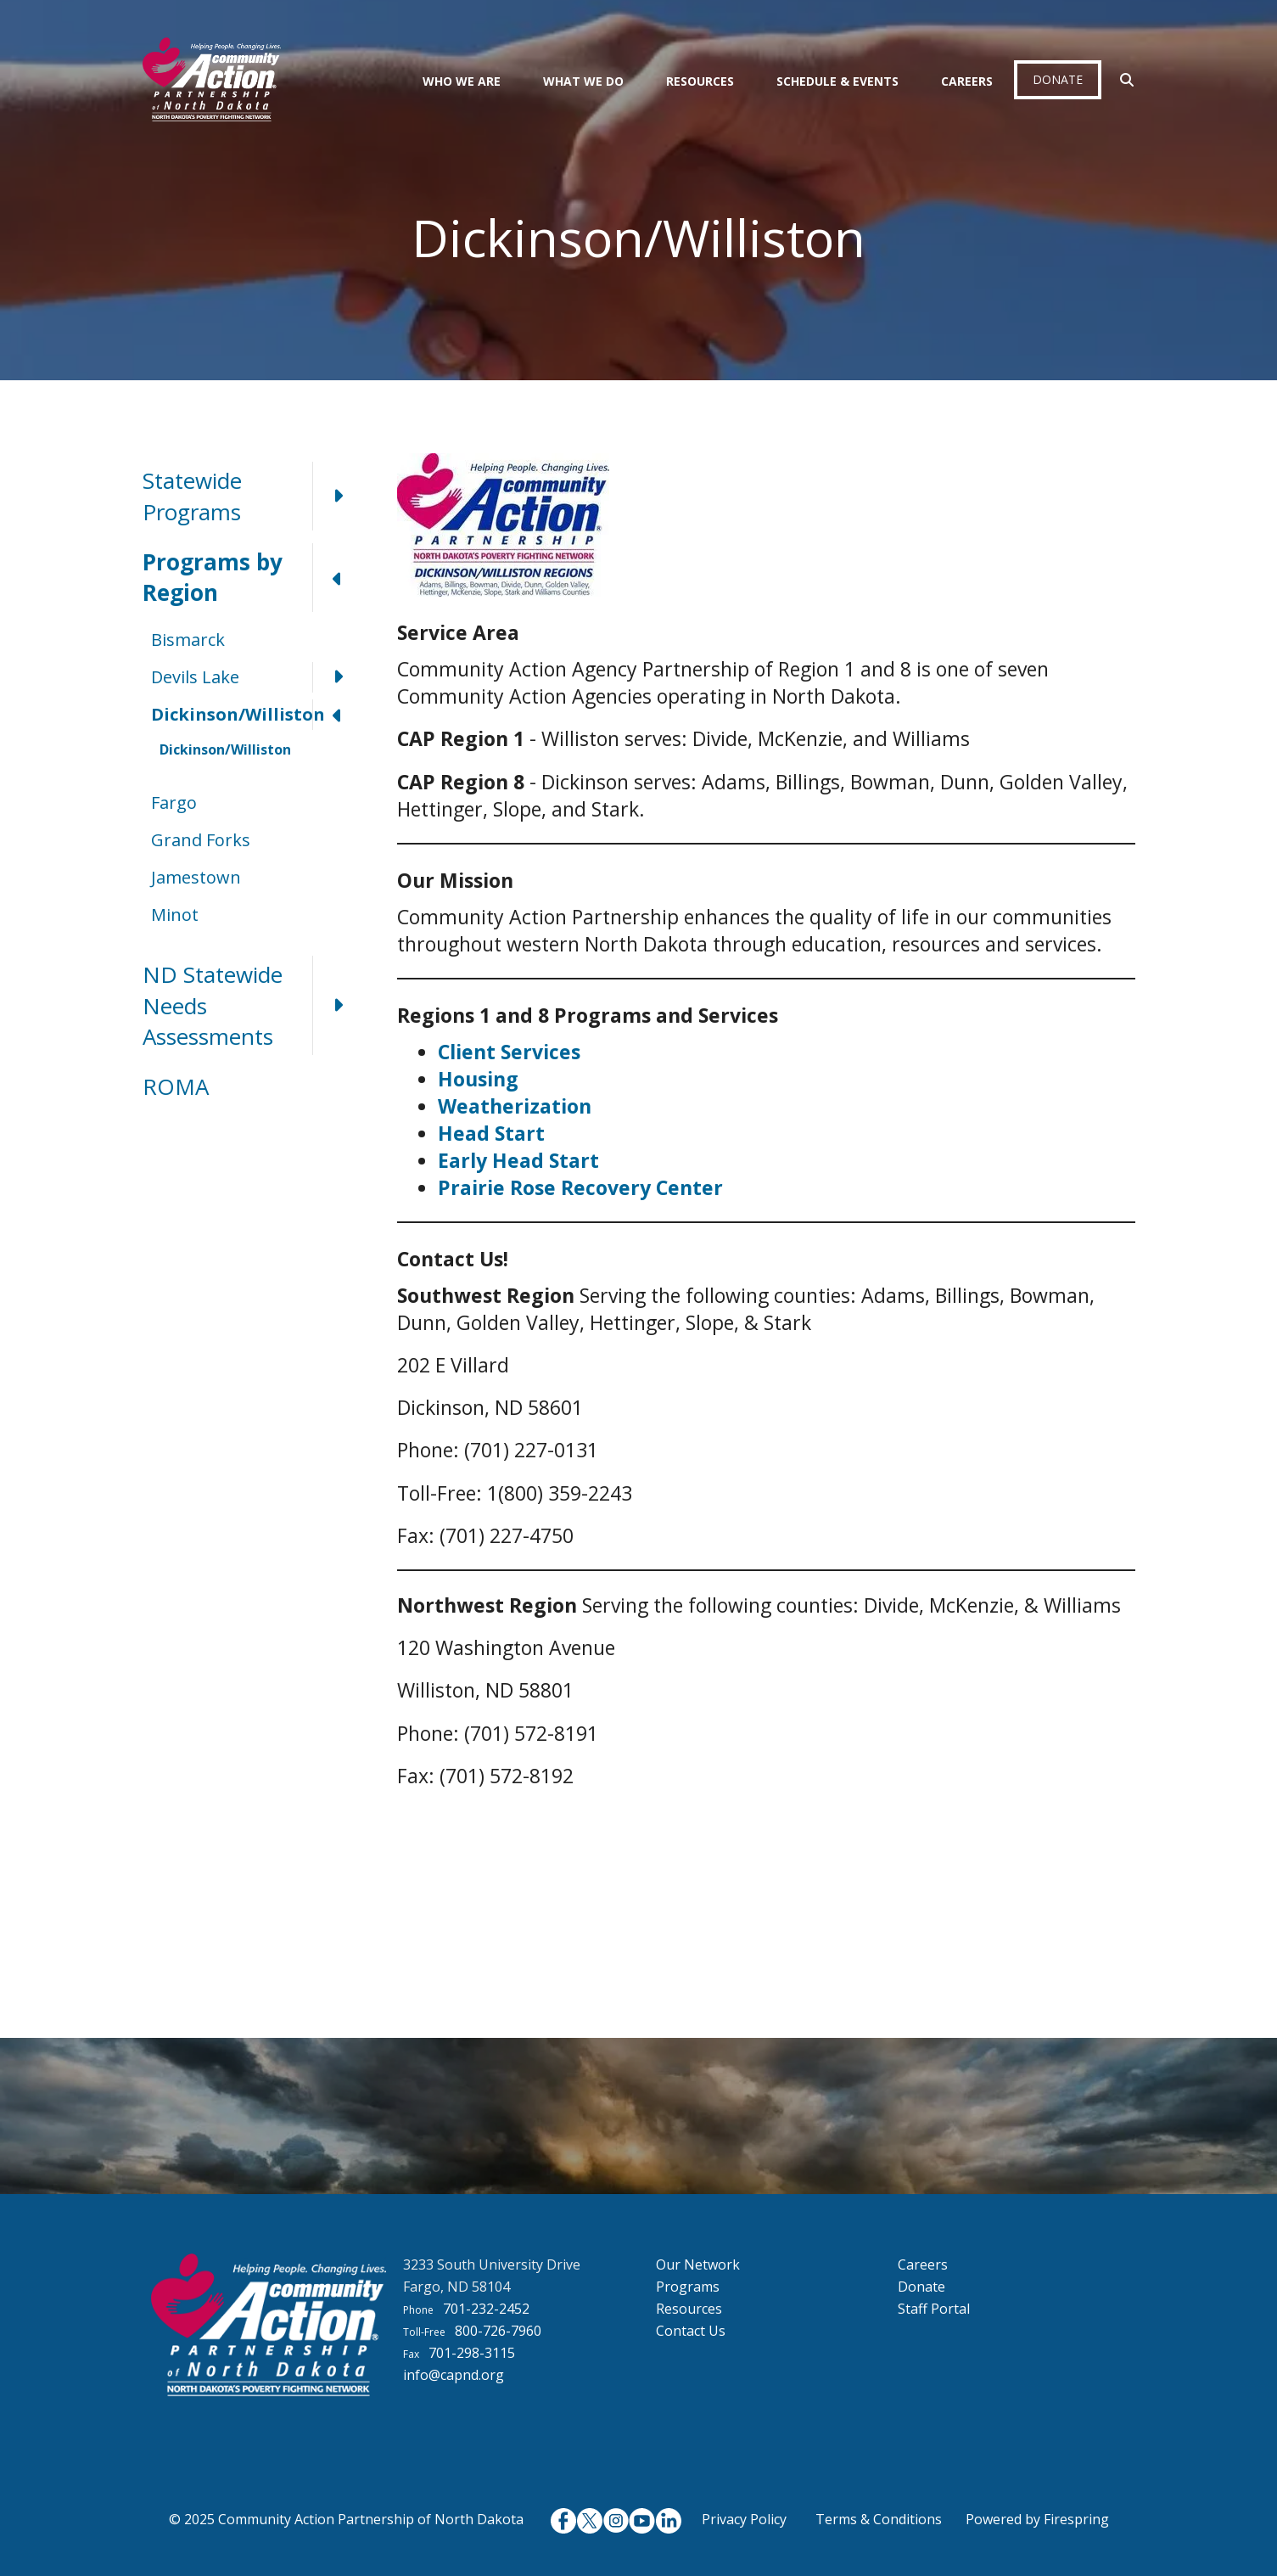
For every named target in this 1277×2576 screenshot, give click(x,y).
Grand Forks (200, 839)
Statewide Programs (253, 496)
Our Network (698, 2264)
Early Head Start (518, 1160)
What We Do (583, 81)
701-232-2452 (486, 2308)
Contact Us (690, 2330)
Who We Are (462, 81)
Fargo (174, 802)
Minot (175, 914)
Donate (1058, 79)
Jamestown (196, 877)
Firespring (1076, 2519)
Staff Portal (934, 2308)
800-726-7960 (498, 2330)
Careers (967, 81)
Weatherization (514, 1106)
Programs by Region (253, 577)
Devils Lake (257, 677)
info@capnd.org (453, 2375)
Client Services (509, 1051)
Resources (700, 81)
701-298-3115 (471, 2352)
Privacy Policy (744, 2519)
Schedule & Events (837, 81)
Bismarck (188, 639)
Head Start (491, 1133)
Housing (478, 1078)
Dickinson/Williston (257, 714)
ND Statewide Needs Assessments (253, 1005)
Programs (688, 2286)
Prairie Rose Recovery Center (580, 1187)
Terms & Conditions (878, 2519)
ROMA (176, 1086)
